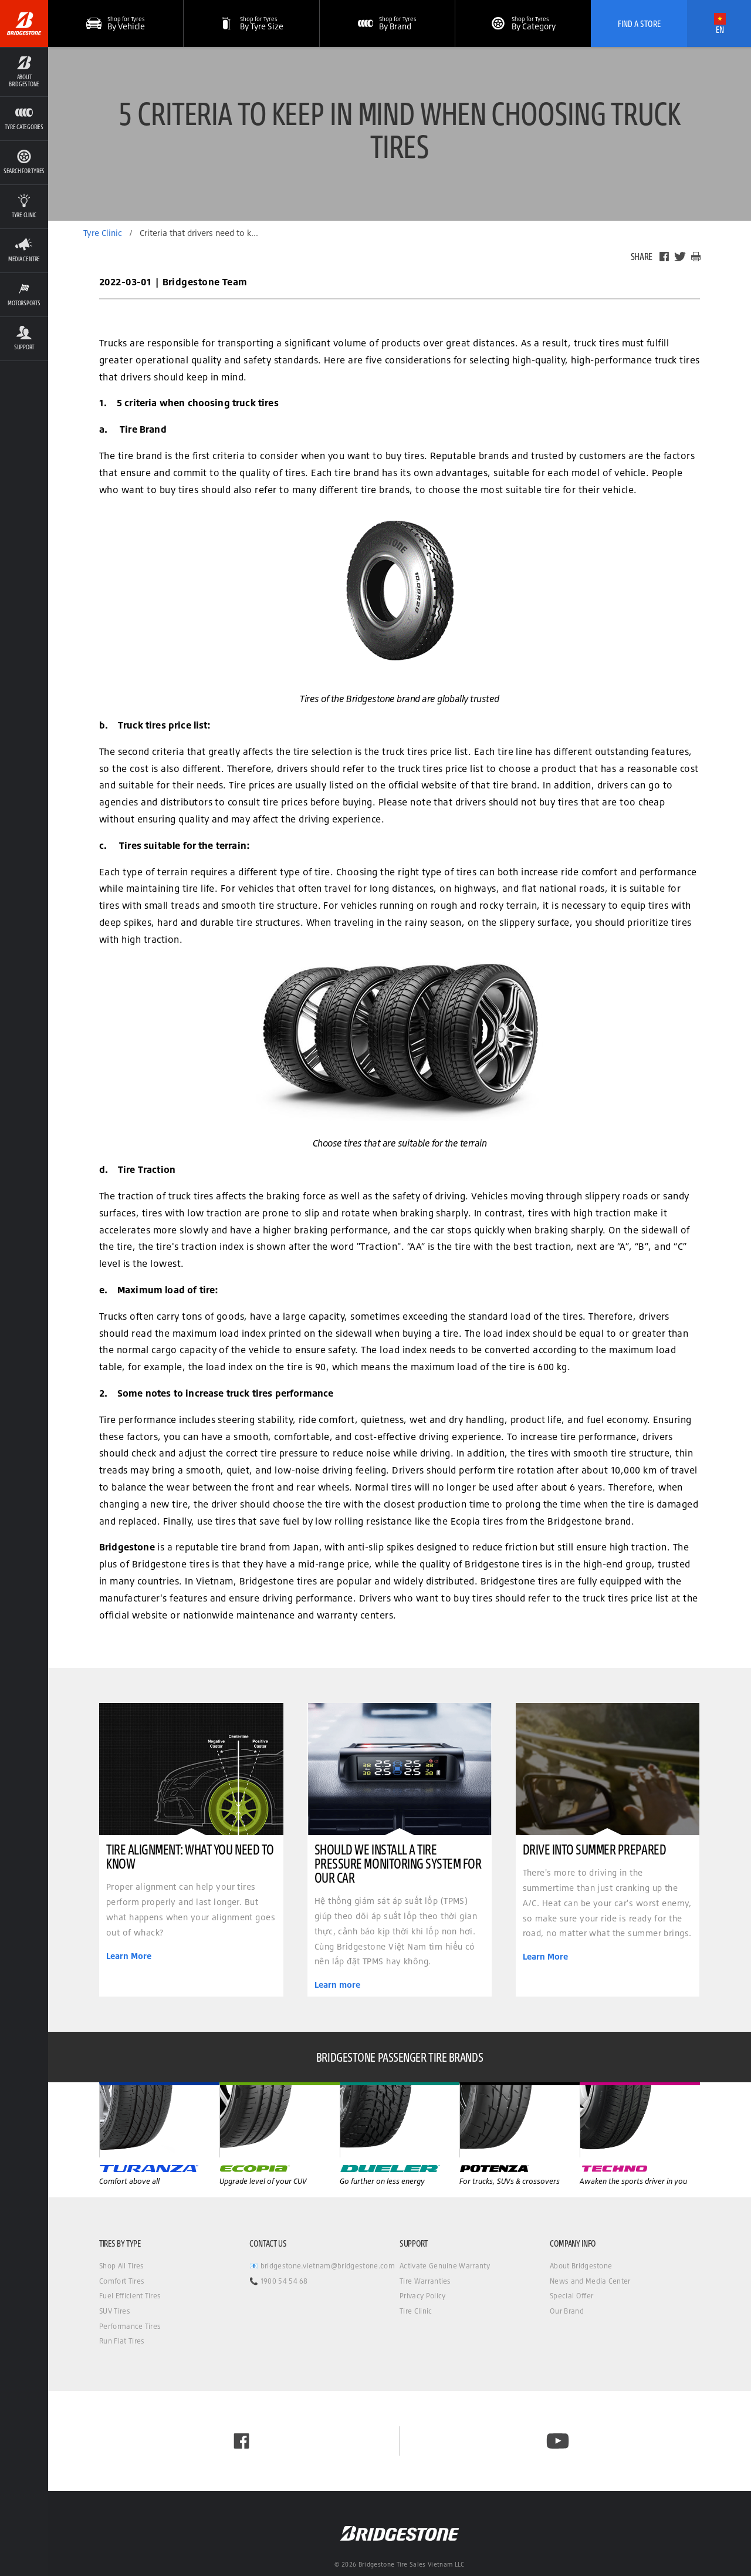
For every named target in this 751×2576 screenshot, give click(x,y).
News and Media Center (590, 2281)
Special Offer (571, 2295)
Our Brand (567, 2311)
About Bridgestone (581, 2265)
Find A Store (639, 23)
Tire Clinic (416, 2311)
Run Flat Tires (121, 2340)
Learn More (128, 1956)
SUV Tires (114, 2311)
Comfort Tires (121, 2281)
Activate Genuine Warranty (445, 2265)
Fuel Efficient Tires (130, 2295)
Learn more (337, 1985)
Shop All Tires (121, 2265)
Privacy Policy (422, 2295)
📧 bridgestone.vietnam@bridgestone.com (322, 2265)
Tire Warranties (425, 2281)
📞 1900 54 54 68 (278, 2281)
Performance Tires (130, 2326)
